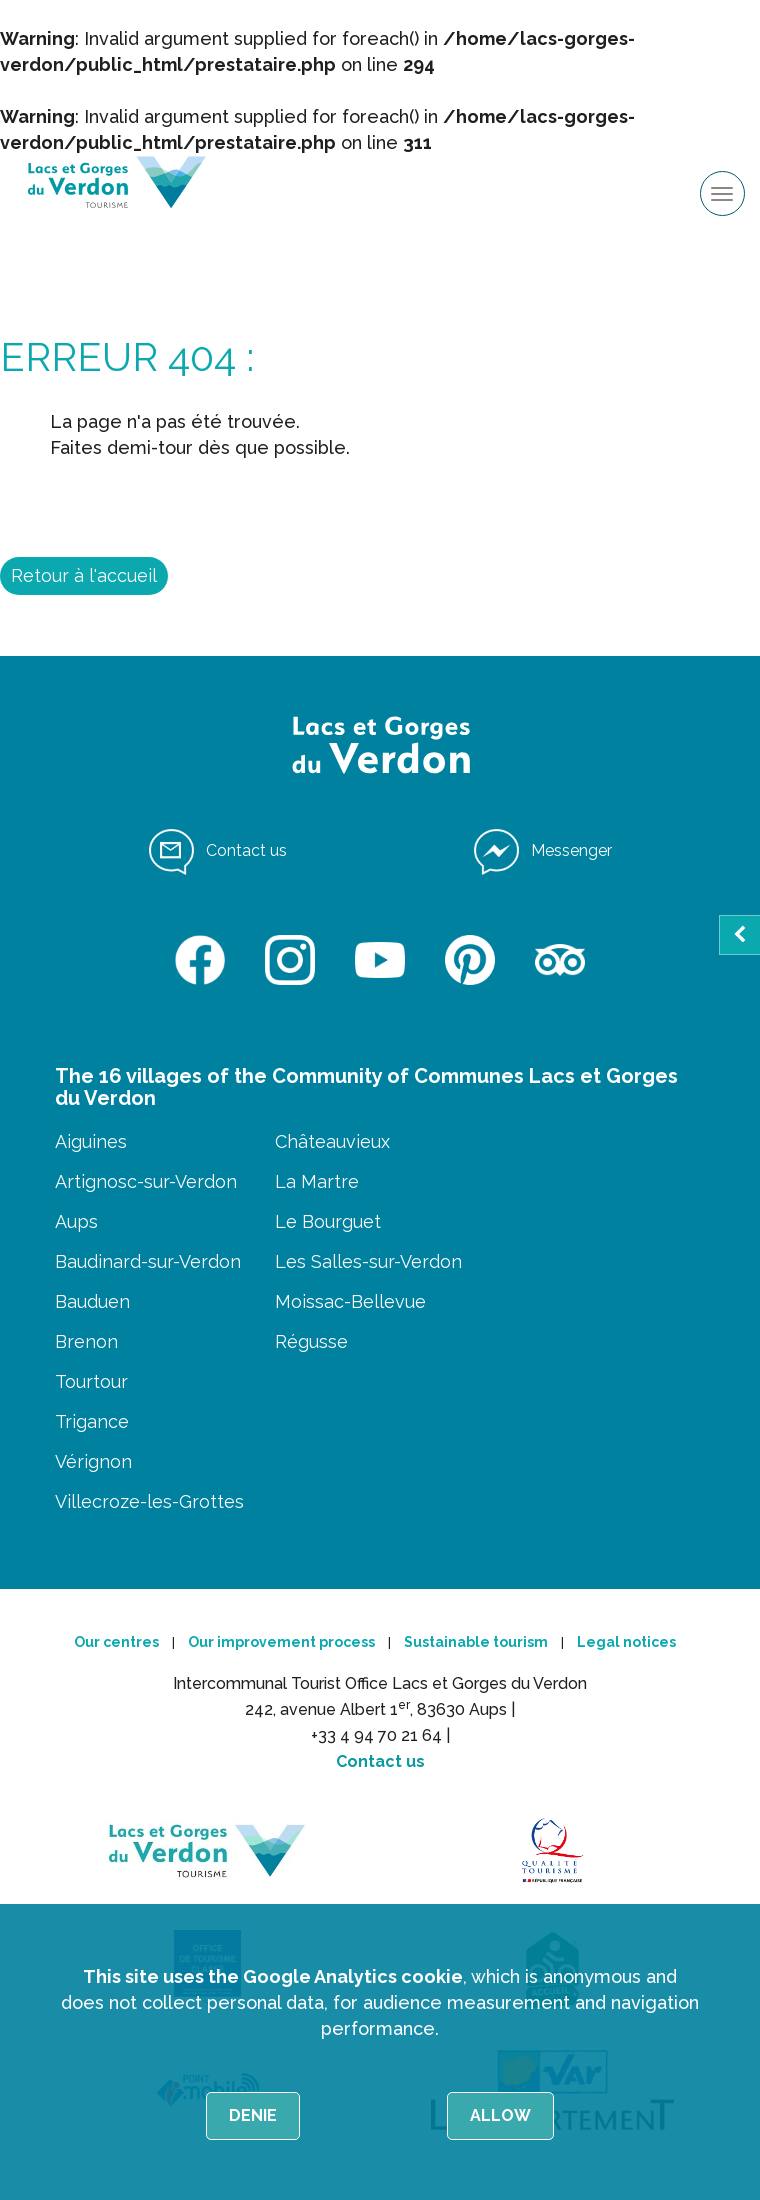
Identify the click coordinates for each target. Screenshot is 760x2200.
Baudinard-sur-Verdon (148, 1261)
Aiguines (91, 1141)
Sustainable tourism (476, 1642)
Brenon (86, 1341)
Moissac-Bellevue (350, 1301)
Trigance (92, 1421)
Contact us (380, 1761)
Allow (500, 2115)
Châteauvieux (332, 1141)
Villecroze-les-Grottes (149, 1501)
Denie (253, 2115)
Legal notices (626, 1642)
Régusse (311, 1341)
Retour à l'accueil (84, 575)
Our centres (116, 1642)
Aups (76, 1221)
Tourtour (91, 1381)
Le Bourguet (328, 1221)
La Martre (317, 1181)
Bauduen (92, 1301)
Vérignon (93, 1461)
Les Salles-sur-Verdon (368, 1261)
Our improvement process (281, 1642)
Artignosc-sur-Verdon (146, 1181)
